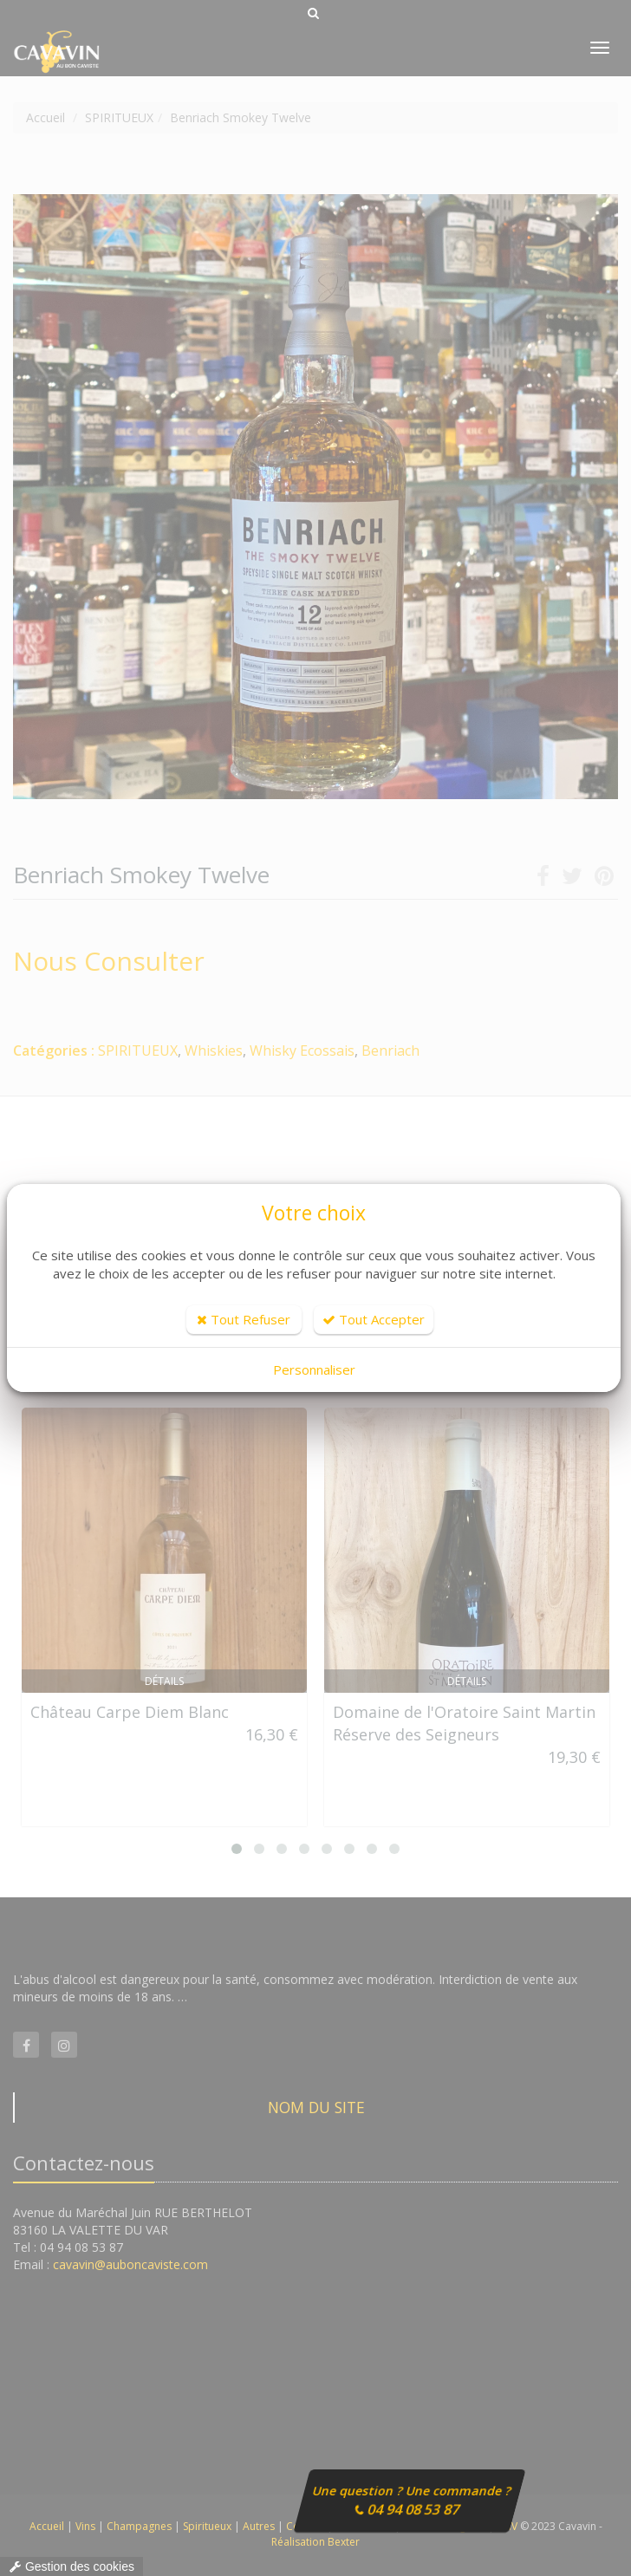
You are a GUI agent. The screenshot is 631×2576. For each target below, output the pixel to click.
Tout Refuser (243, 1319)
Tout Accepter (373, 1319)
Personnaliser (314, 1369)
